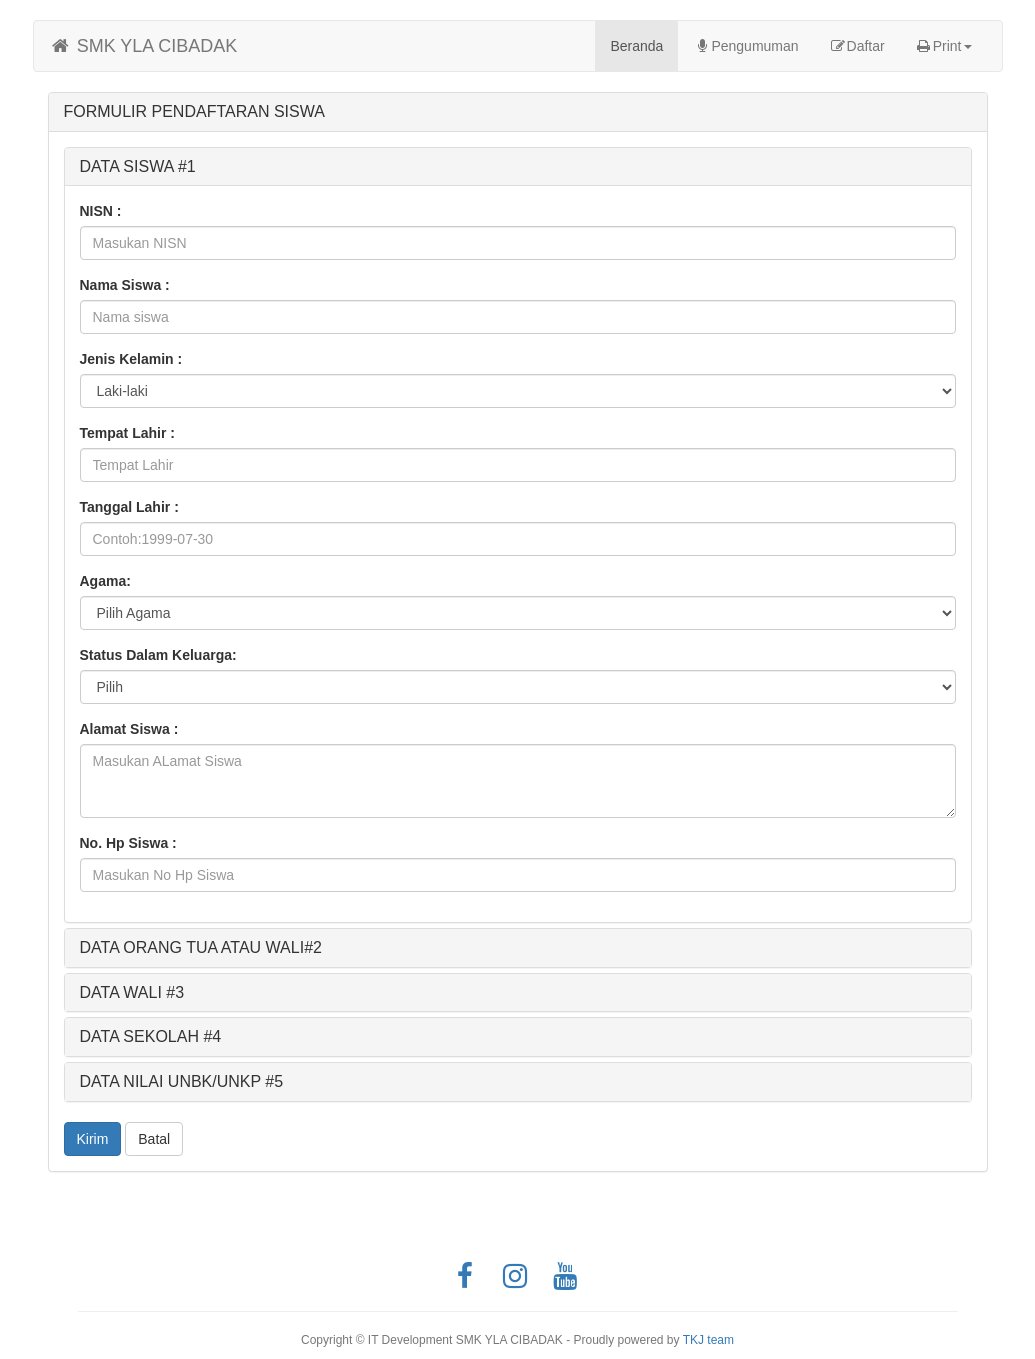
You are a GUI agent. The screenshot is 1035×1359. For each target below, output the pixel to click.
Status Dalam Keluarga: (158, 655)
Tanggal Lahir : (129, 507)
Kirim (93, 1139)
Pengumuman (745, 46)
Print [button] (943, 46)
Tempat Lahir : (127, 433)
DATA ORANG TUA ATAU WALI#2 (201, 947)
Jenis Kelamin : (131, 359)
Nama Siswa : (125, 285)
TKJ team (708, 1340)
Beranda (644, 44)
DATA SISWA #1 (138, 166)
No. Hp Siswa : (128, 843)
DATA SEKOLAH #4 (151, 1036)
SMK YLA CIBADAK (143, 46)
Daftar (857, 46)
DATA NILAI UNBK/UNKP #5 (182, 1081)
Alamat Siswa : (129, 729)
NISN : (101, 211)
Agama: (105, 581)
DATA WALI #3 (132, 992)
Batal (154, 1139)
